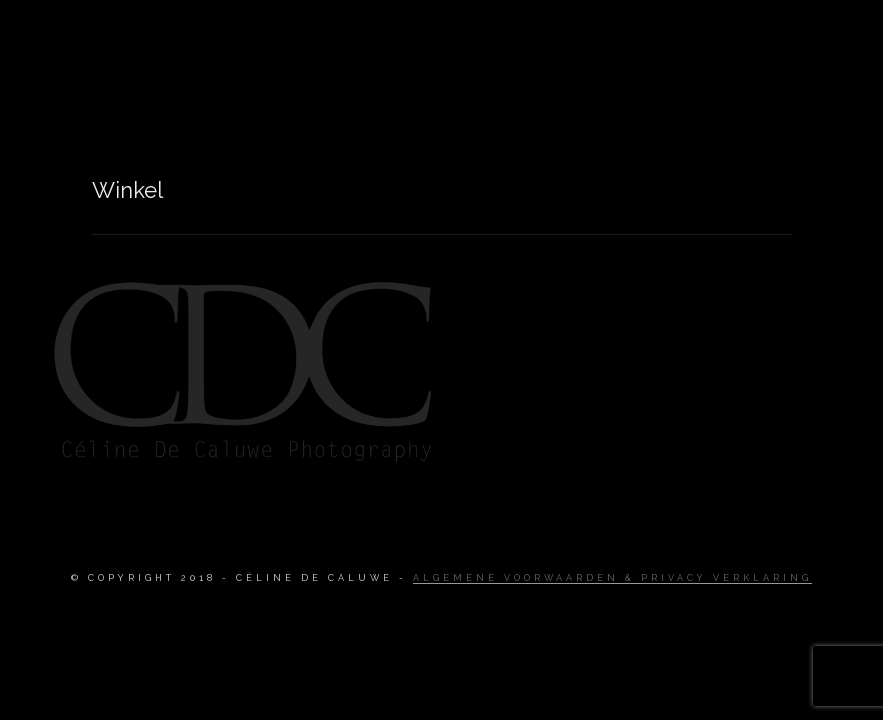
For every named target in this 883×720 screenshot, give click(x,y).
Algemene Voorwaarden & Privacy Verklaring (612, 578)
